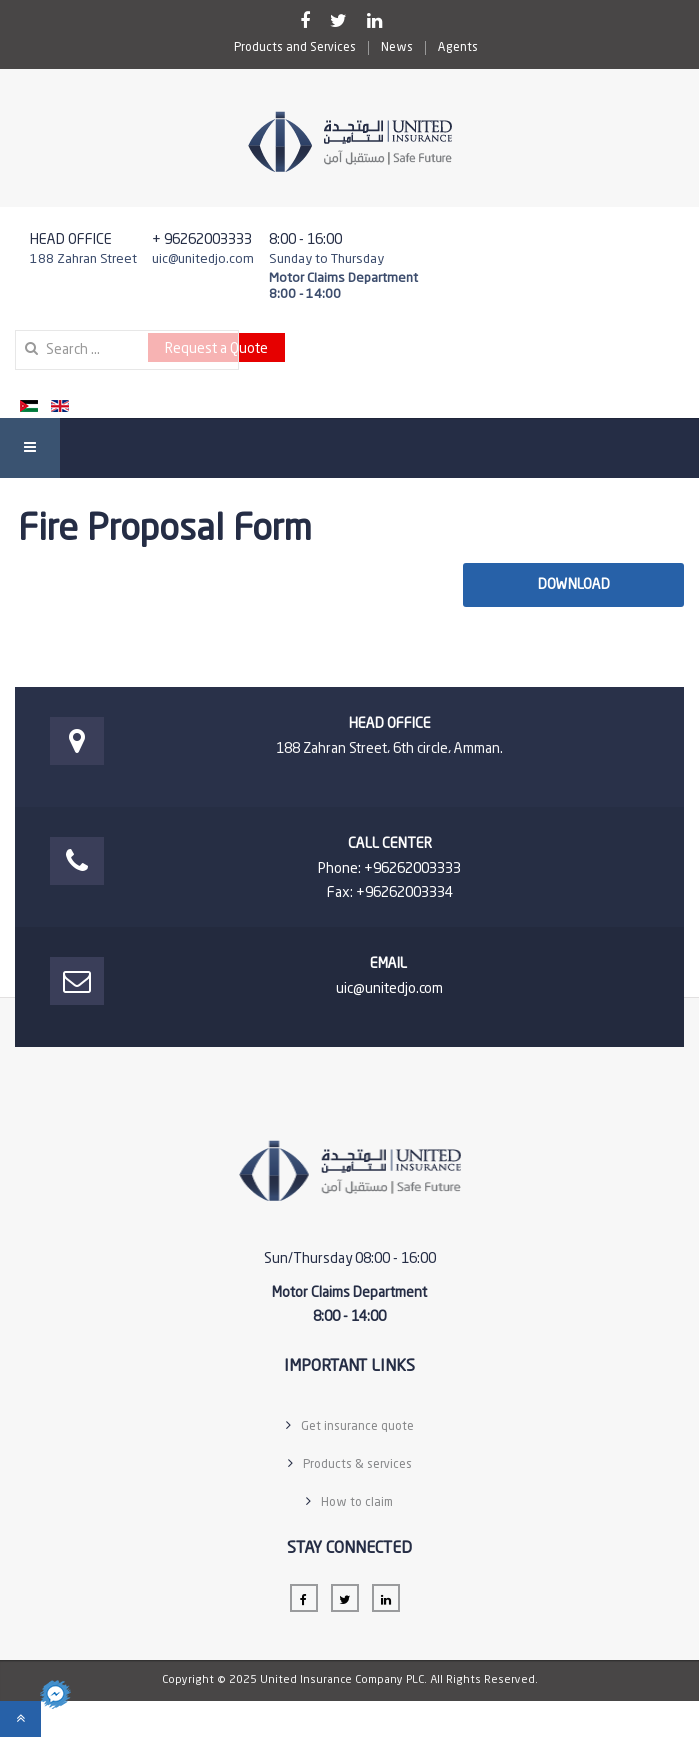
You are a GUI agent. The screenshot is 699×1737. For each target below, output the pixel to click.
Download (574, 585)
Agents (458, 48)
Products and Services (295, 48)
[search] (127, 350)
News (397, 48)
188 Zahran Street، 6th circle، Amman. (389, 749)
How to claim (357, 1503)
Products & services (357, 1465)
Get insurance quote (357, 1427)
